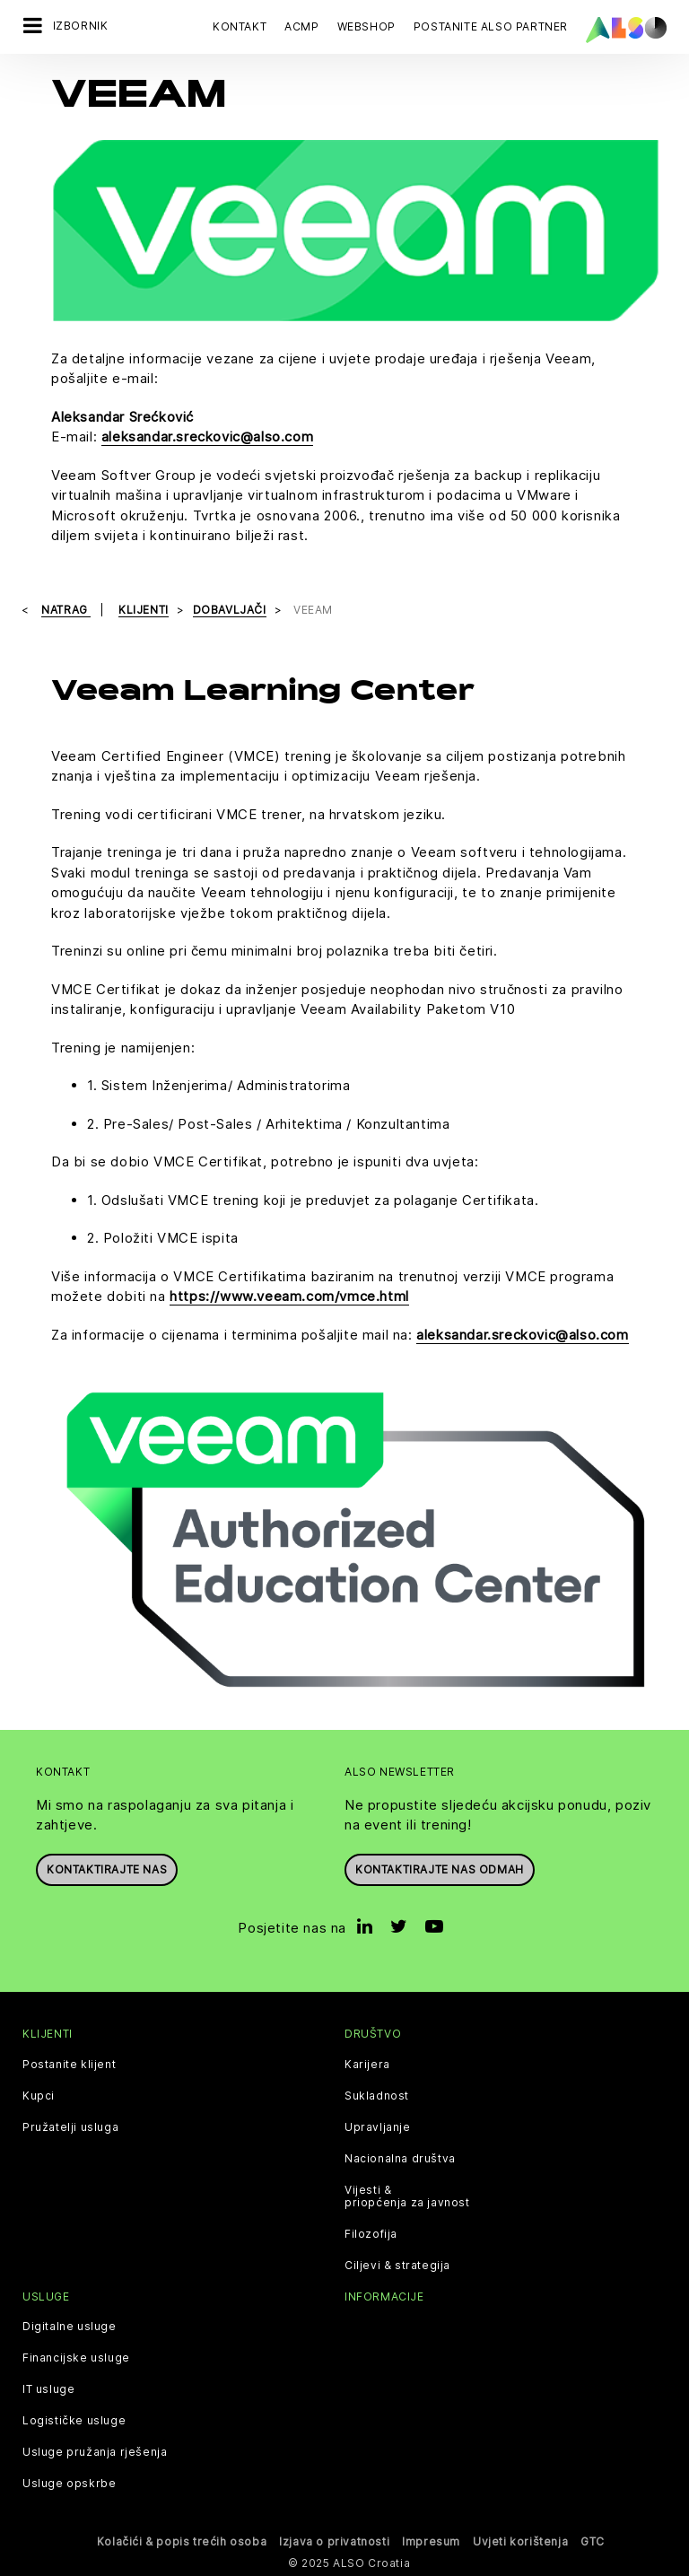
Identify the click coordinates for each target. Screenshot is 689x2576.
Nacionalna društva (400, 2158)
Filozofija (370, 2233)
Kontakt (239, 26)
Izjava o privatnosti (334, 2540)
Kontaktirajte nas (107, 1868)
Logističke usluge (74, 2420)
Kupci (38, 2095)
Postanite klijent (69, 2063)
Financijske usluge (76, 2357)
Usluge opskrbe (69, 2482)
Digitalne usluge (69, 2325)
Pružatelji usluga (70, 2126)
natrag (66, 609)
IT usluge (48, 2388)
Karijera (367, 2063)
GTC (592, 2540)
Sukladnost (376, 2095)
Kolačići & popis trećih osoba (181, 2540)
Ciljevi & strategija (397, 2264)
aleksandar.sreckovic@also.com (207, 436)
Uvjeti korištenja (520, 2540)
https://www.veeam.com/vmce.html (289, 1296)
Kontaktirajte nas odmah (439, 1868)
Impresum (431, 2540)
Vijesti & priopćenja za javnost (407, 2195)
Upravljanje (377, 2126)
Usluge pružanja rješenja (94, 2451)
